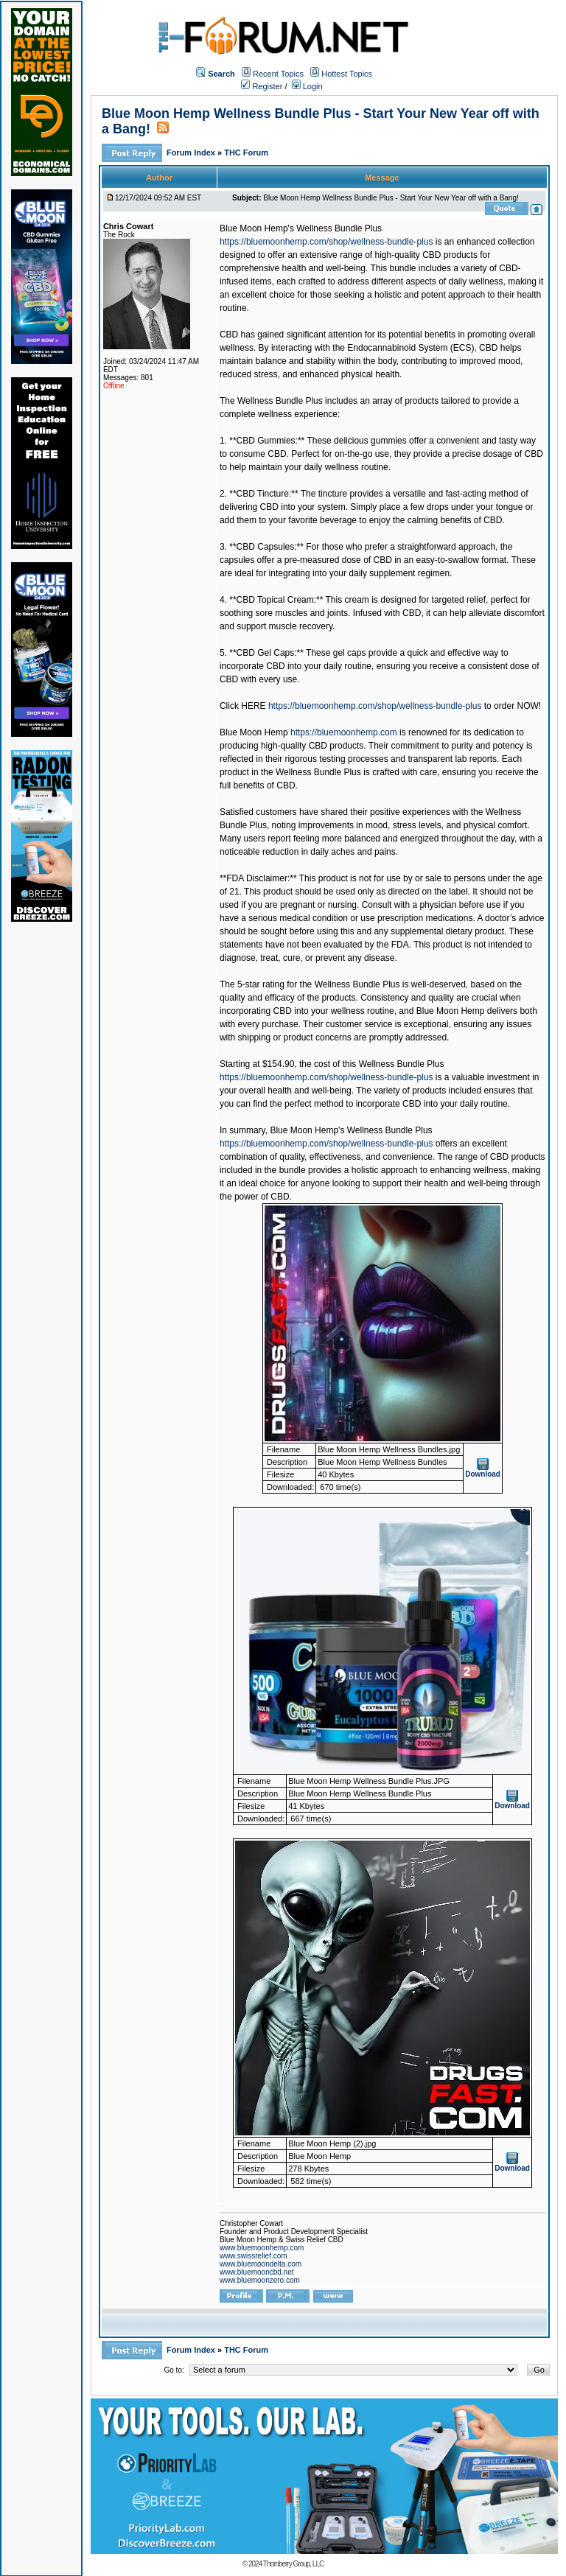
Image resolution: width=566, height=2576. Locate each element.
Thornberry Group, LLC (293, 2564)
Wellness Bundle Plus (401, 1064)
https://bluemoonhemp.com (343, 732)
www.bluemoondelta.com (260, 2264)
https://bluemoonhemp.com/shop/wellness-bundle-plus (326, 242)
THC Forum (246, 152)
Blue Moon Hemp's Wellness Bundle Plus (301, 228)
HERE (253, 706)
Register (261, 86)
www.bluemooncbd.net (257, 2272)
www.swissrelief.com (253, 2256)
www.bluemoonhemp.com (262, 2248)
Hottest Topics (346, 73)
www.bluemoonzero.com (260, 2280)
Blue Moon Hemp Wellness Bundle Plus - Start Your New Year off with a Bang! (391, 198)
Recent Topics (278, 73)
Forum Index (192, 152)
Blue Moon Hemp (254, 732)
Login (307, 86)
